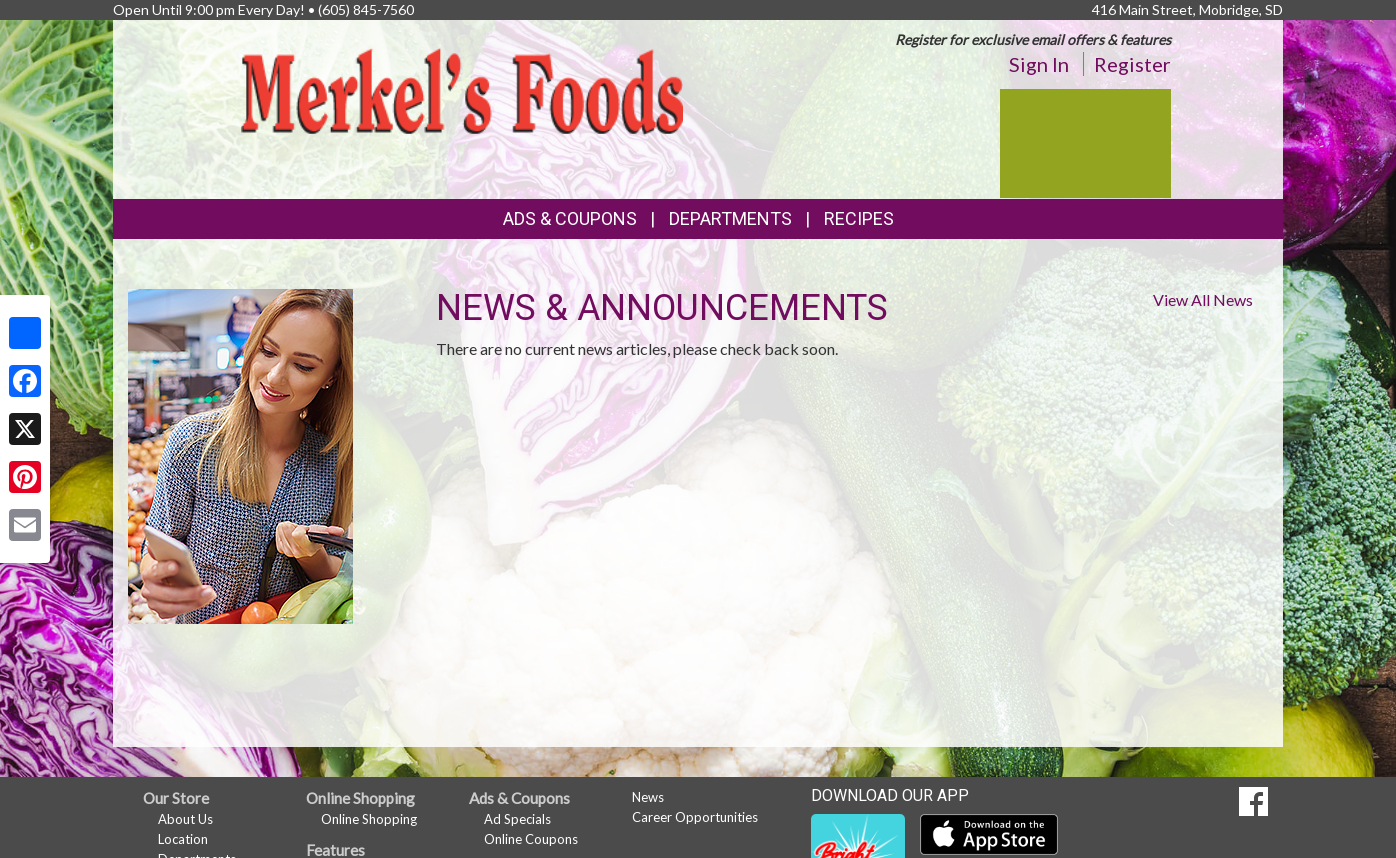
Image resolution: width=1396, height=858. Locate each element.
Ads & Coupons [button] (570, 218)
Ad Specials (517, 819)
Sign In (1039, 64)
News (648, 797)
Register (1132, 64)
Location (183, 839)
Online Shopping (369, 819)
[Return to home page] (462, 89)
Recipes (859, 218)
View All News (1203, 299)
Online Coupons (531, 839)
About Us (185, 819)
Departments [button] (730, 218)
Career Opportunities (695, 817)
